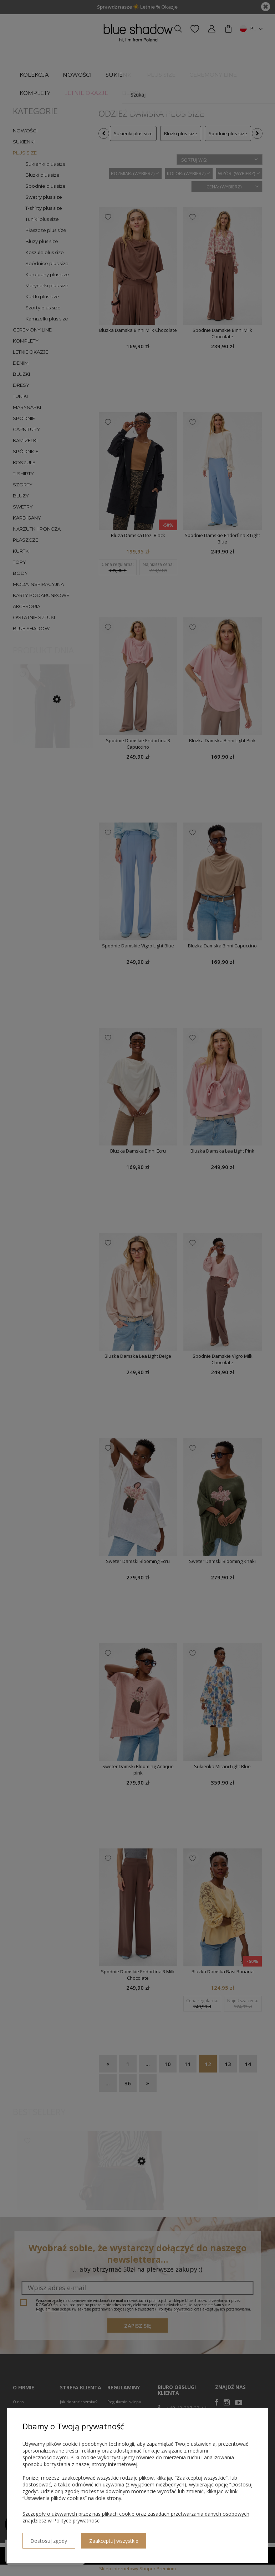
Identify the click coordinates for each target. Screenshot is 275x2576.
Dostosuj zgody (48, 2538)
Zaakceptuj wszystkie (112, 2538)
